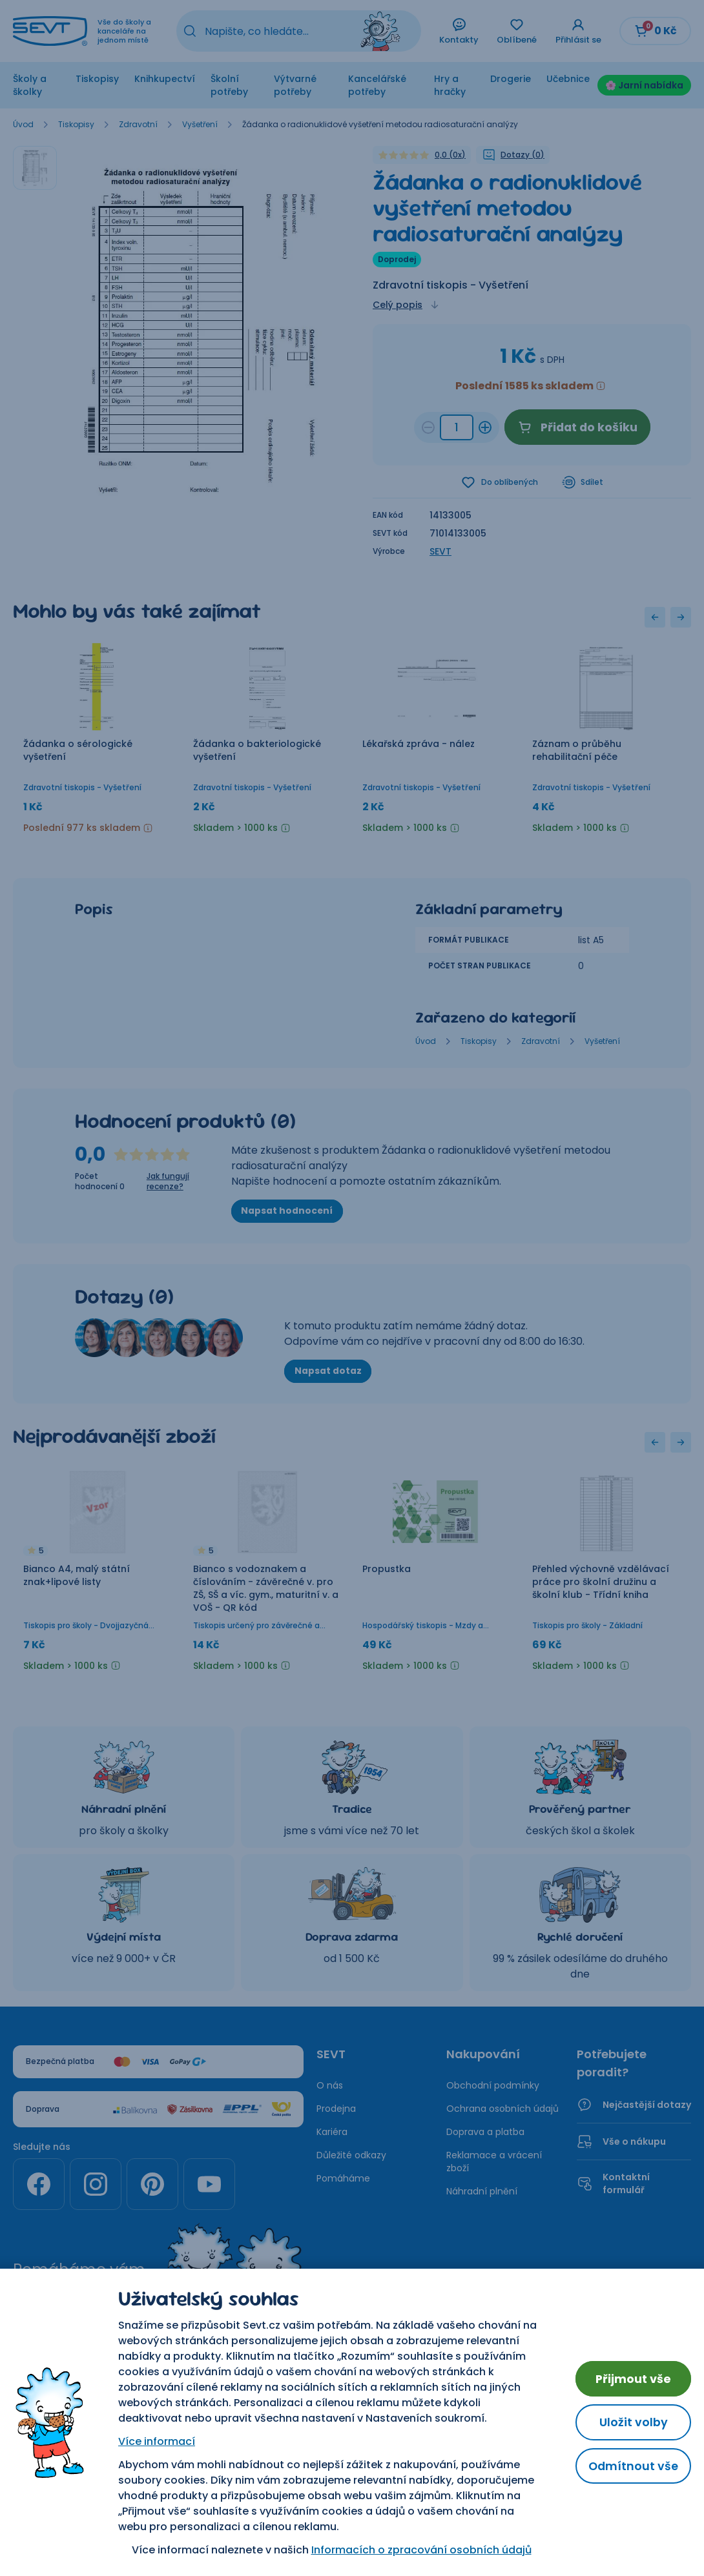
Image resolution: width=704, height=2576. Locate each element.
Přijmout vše (633, 2378)
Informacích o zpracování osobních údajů (421, 2549)
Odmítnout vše (632, 2466)
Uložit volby (633, 2422)
